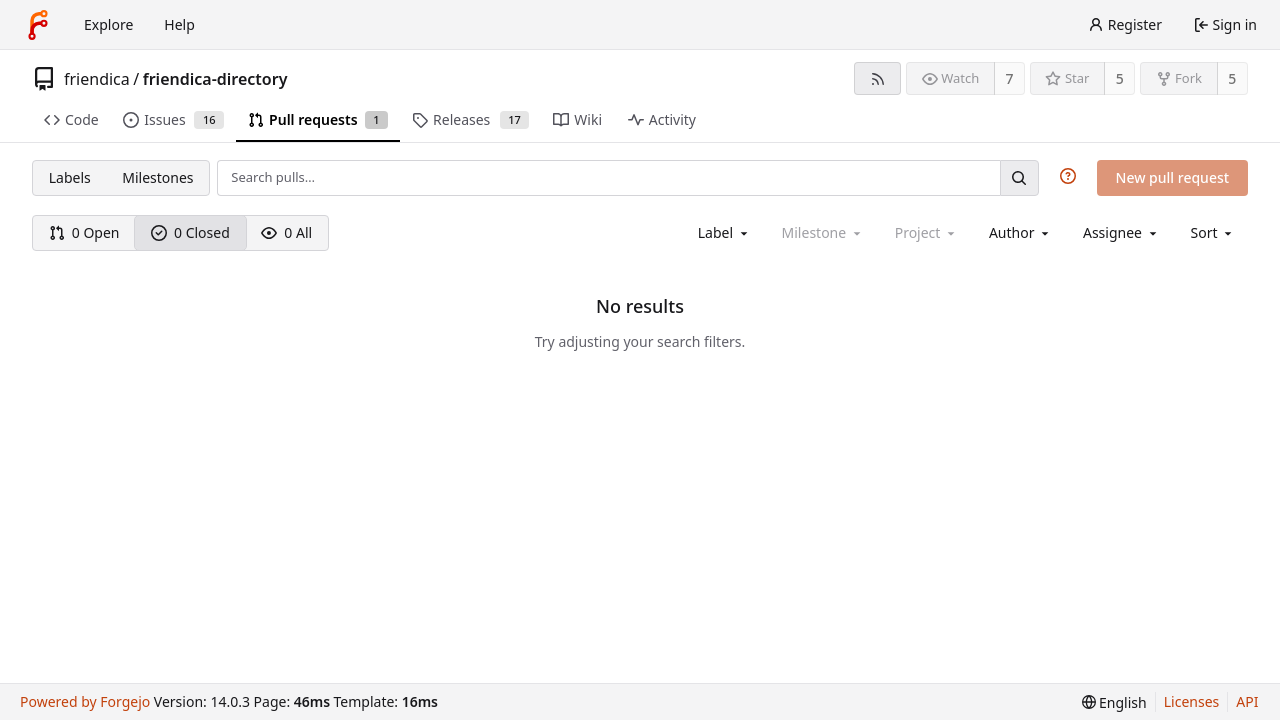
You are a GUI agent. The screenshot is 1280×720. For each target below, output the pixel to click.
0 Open (84, 232)
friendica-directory (215, 79)
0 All (286, 232)
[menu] (1213, 232)
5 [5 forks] (1232, 78)
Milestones (157, 177)
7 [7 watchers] (1010, 78)
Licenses (1192, 701)
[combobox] (724, 232)
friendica (97, 79)
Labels (70, 177)
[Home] (38, 25)
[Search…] (1019, 177)
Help (179, 24)
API (1247, 701)
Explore (108, 24)
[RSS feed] (877, 78)
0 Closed (190, 232)
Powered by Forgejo (85, 701)
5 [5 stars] (1120, 78)
